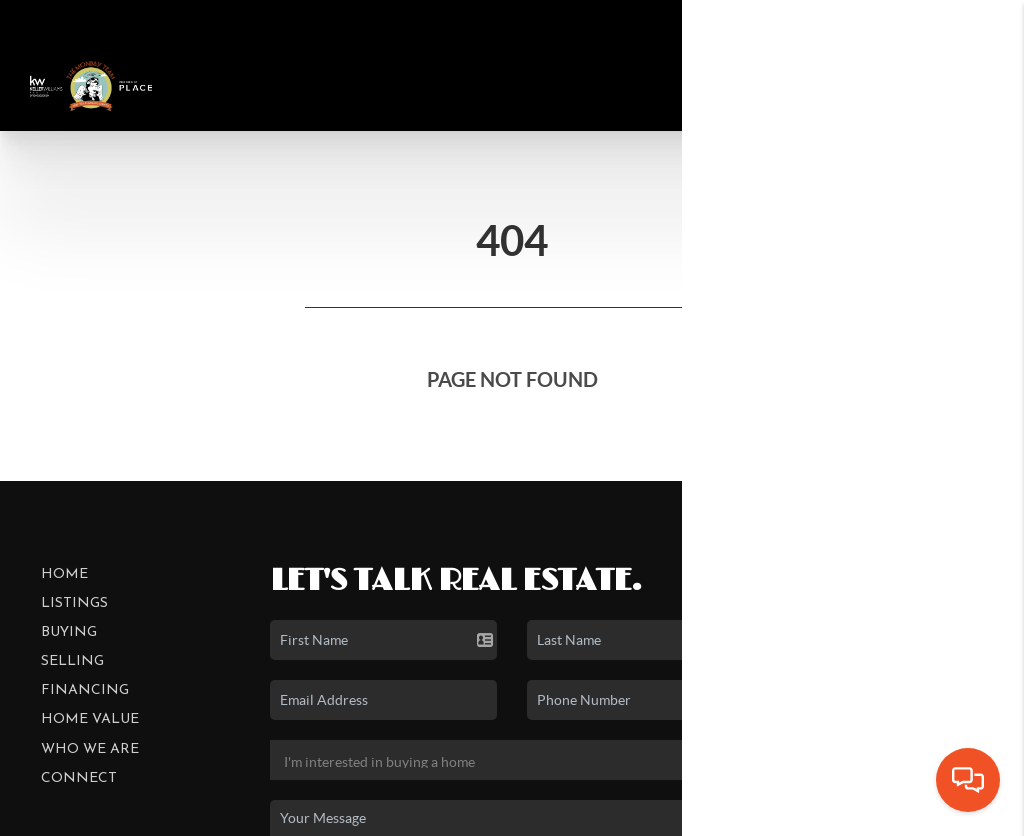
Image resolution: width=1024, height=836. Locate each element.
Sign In (945, 20)
